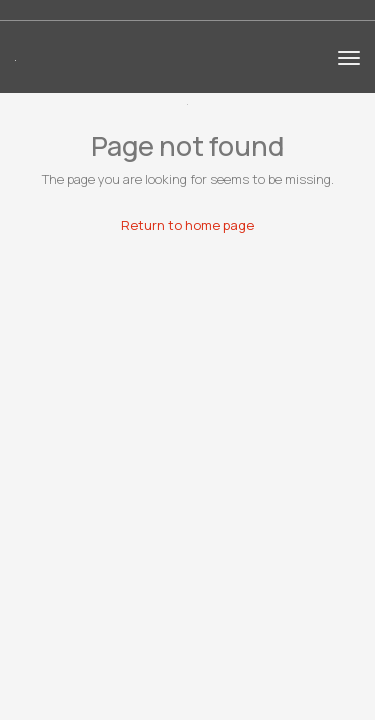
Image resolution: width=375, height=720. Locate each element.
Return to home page (187, 225)
